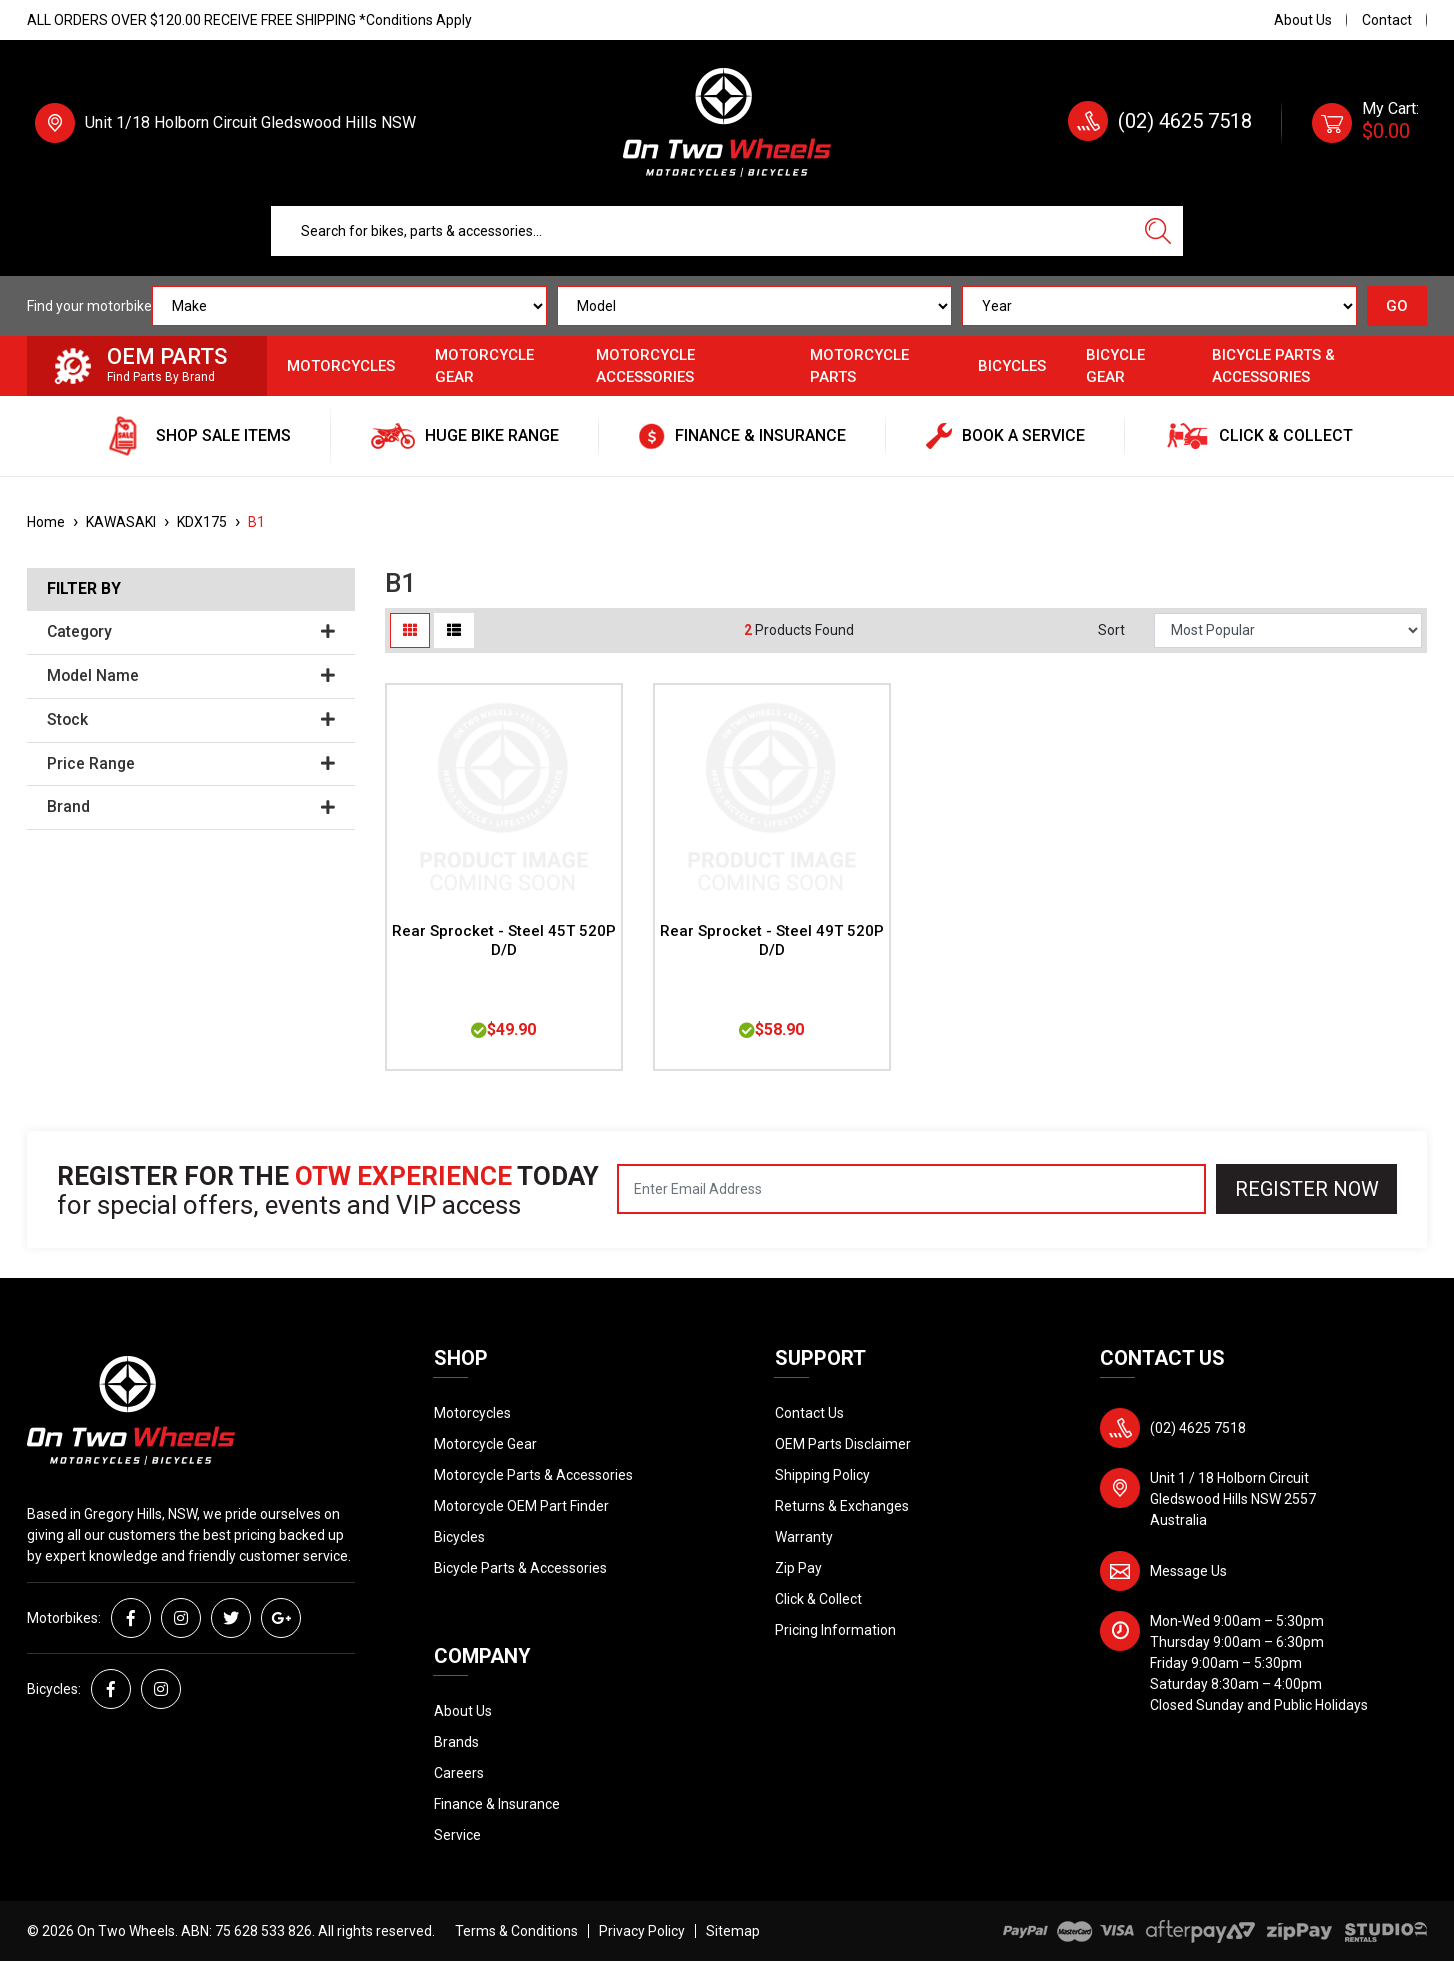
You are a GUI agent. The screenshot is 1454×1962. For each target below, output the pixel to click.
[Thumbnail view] (410, 630)
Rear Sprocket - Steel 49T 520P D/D (772, 940)
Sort (1111, 630)
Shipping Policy (822, 1475)
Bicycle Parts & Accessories (1273, 366)
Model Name (191, 676)
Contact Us (809, 1413)
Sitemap (733, 1931)
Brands (456, 1742)
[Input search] (703, 231)
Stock (191, 720)
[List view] (454, 630)
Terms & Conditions (516, 1931)
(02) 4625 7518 (1185, 121)
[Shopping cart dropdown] (1365, 123)
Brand (191, 807)
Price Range (191, 764)
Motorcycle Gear (484, 366)
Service (457, 1835)
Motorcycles (341, 366)
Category (191, 632)
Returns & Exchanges (842, 1506)
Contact (1387, 20)
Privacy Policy (642, 1931)
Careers (459, 1773)
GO (1397, 306)
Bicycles (1012, 366)
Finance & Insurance (497, 1804)
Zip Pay (798, 1568)
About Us (1303, 20)
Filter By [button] (84, 589)
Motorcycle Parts (859, 366)
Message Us (1188, 1571)
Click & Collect (818, 1599)
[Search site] (1158, 231)
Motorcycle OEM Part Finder (521, 1506)
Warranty (804, 1537)
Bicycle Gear (1115, 366)
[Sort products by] (1288, 630)
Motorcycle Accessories (645, 366)
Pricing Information (835, 1630)
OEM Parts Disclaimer (843, 1444)
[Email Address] (911, 1189)
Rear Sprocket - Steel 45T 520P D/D (504, 940)
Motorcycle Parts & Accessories (533, 1475)
